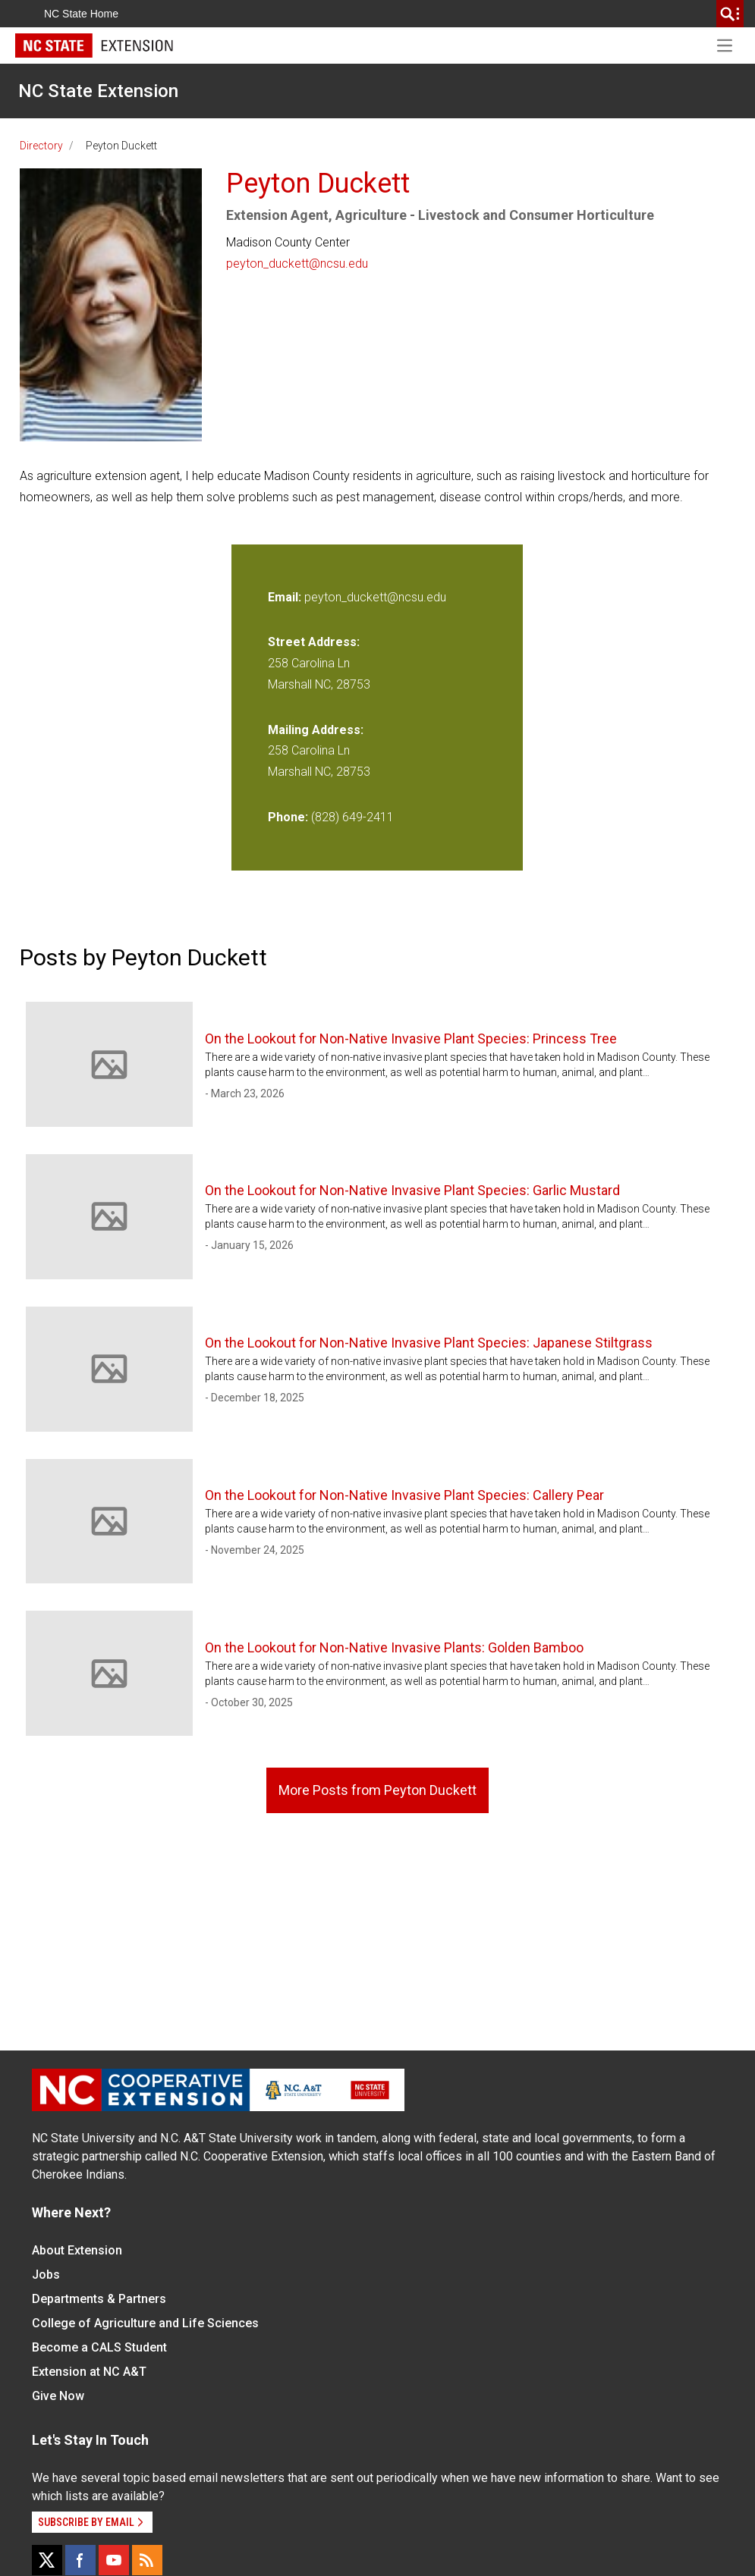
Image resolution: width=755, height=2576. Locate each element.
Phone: (288, 817)
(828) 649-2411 (352, 817)
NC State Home (81, 14)
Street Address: (314, 642)
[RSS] (147, 2560)
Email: (286, 597)
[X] (47, 2560)
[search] (730, 13)
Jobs (46, 2274)
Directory (41, 146)
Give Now (58, 2396)
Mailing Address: (315, 730)
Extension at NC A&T (89, 2371)
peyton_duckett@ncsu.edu (297, 263)
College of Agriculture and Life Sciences (145, 2323)
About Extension (77, 2250)
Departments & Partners (99, 2299)
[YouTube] (114, 2560)
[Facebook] (80, 2560)
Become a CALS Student (99, 2347)
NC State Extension (98, 91)
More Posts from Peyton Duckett (377, 1790)
